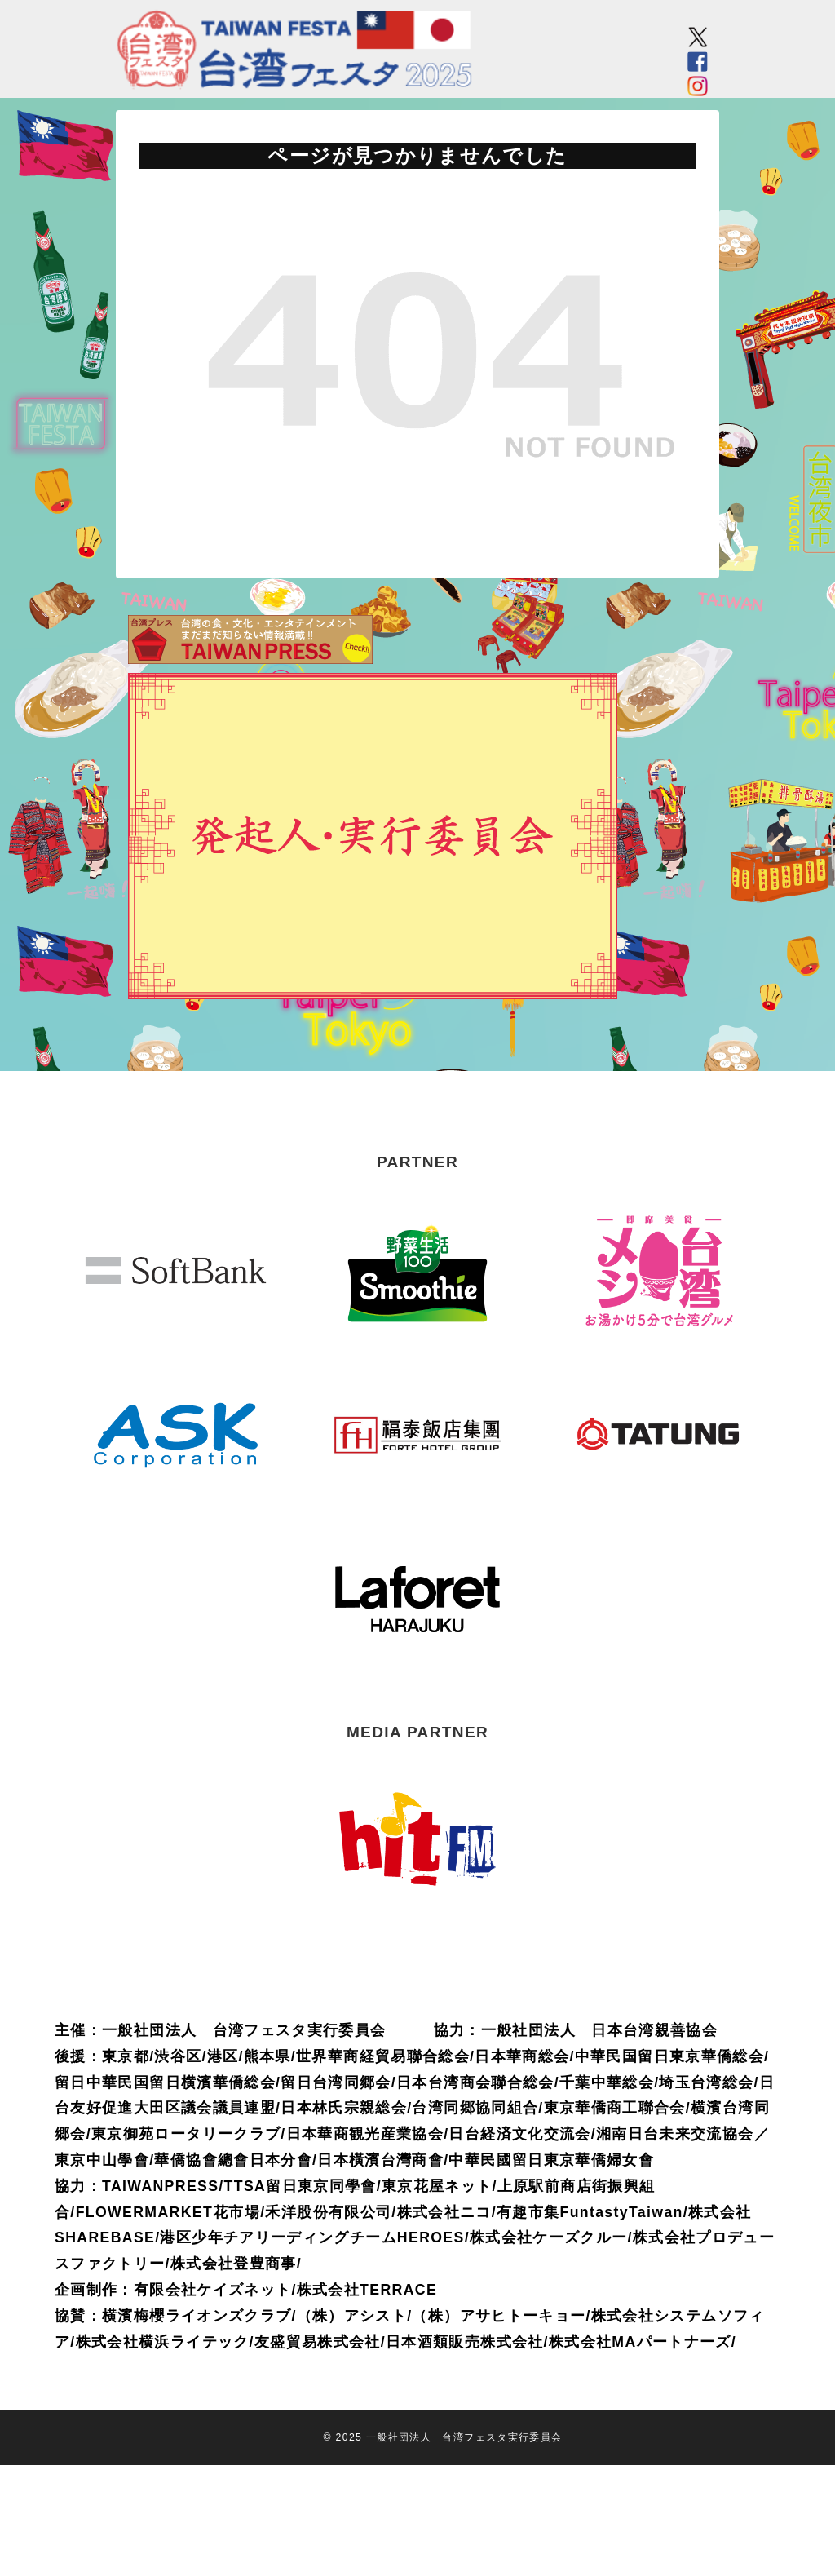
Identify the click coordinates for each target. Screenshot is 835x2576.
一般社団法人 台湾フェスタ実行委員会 (464, 2437)
